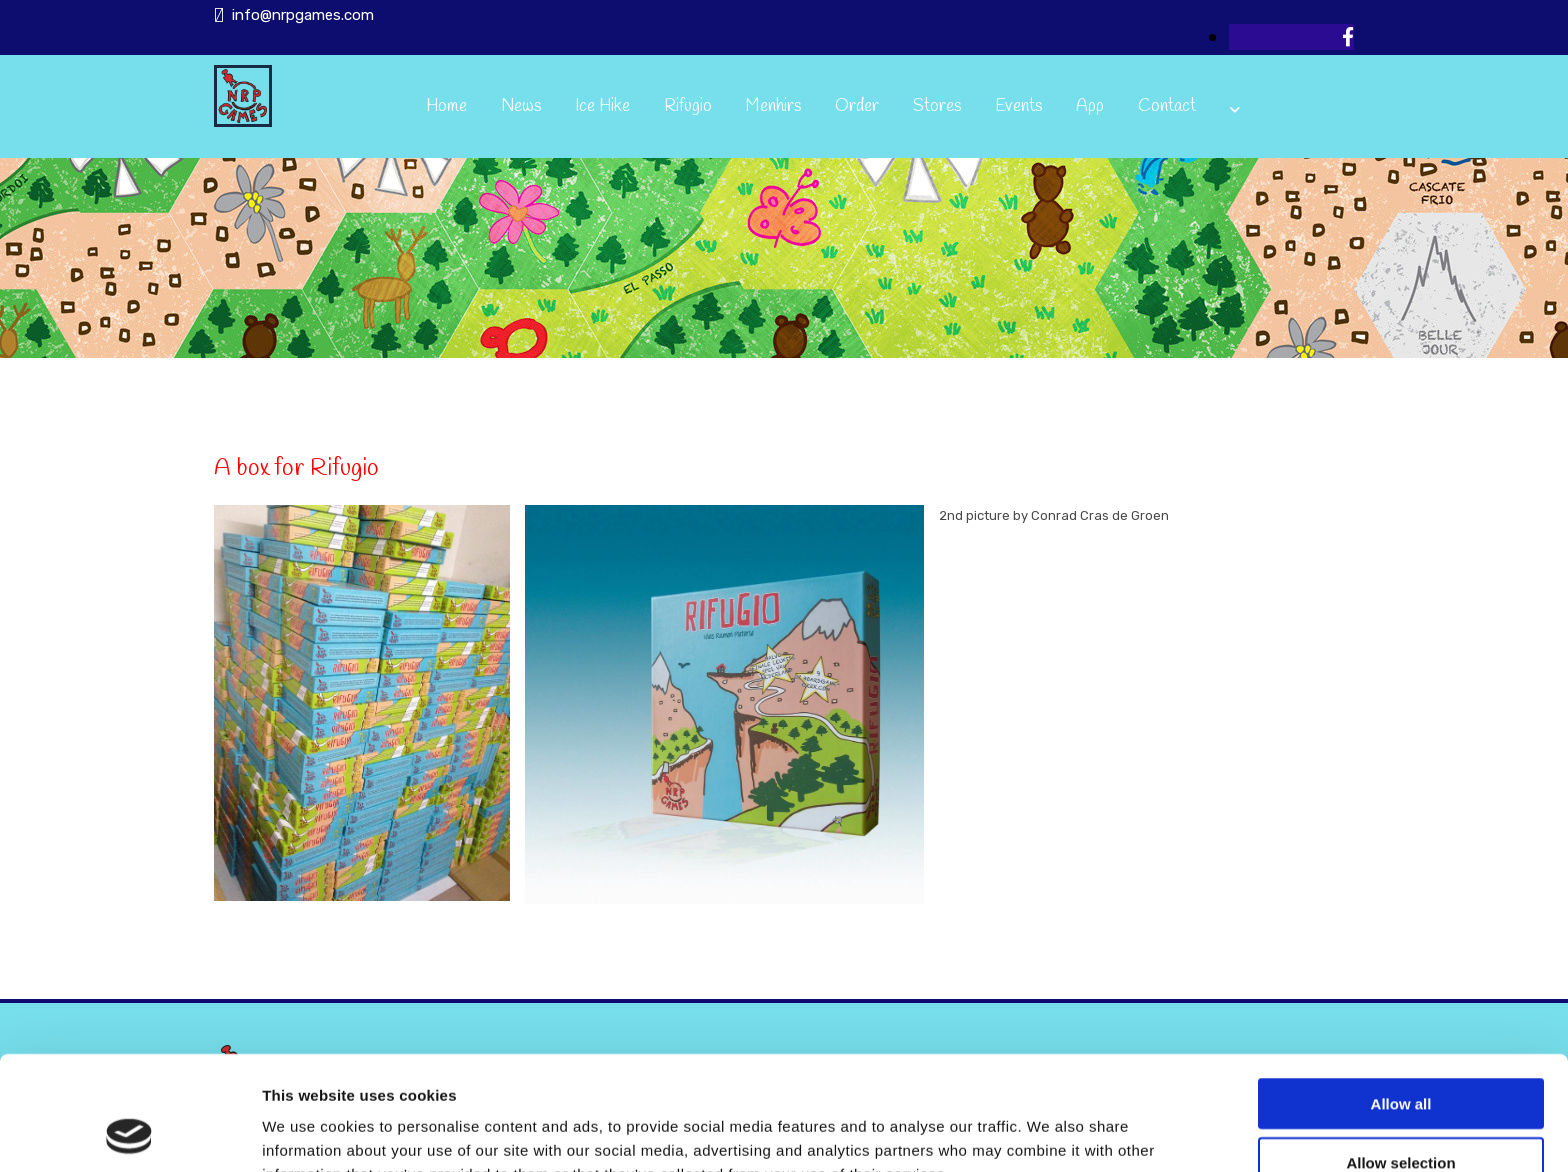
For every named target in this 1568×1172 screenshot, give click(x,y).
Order (857, 106)
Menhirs (773, 106)
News (521, 106)
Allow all (1401, 996)
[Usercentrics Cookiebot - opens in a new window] (129, 1133)
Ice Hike (602, 106)
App (1090, 106)
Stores (937, 106)
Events (1018, 106)
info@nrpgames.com (303, 15)
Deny (1401, 1113)
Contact (1167, 106)
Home (446, 106)
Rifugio (688, 106)
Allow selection (1400, 1055)
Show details (1049, 1132)
